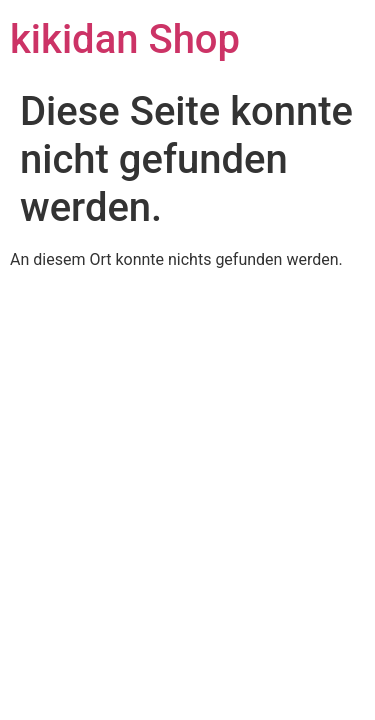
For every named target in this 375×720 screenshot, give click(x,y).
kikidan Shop (125, 39)
